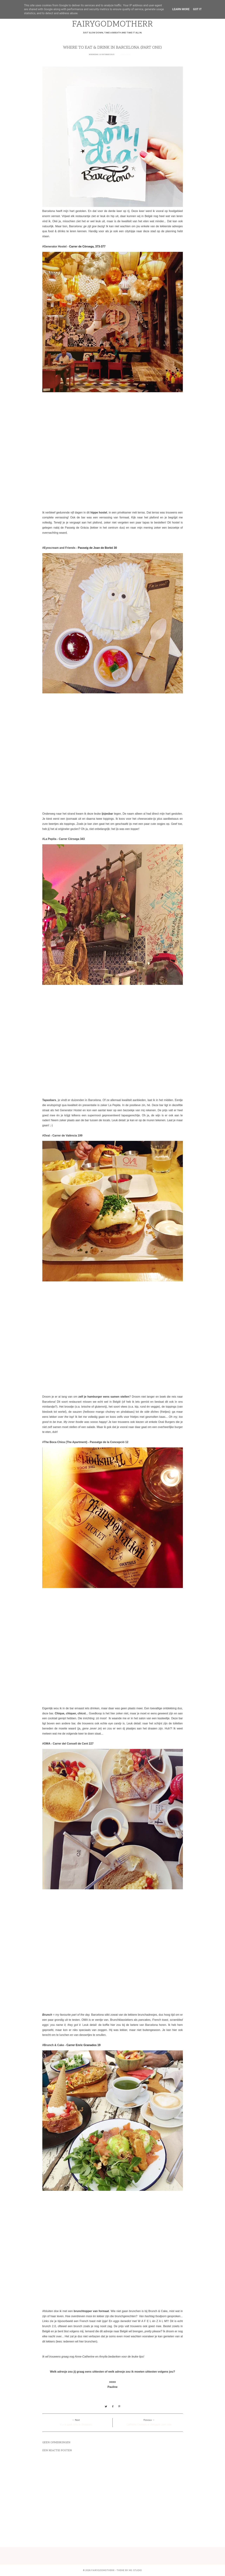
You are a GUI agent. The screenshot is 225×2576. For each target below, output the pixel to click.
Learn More (181, 9)
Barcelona (125, 54)
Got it (197, 9)
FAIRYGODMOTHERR (112, 24)
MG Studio (135, 2570)
